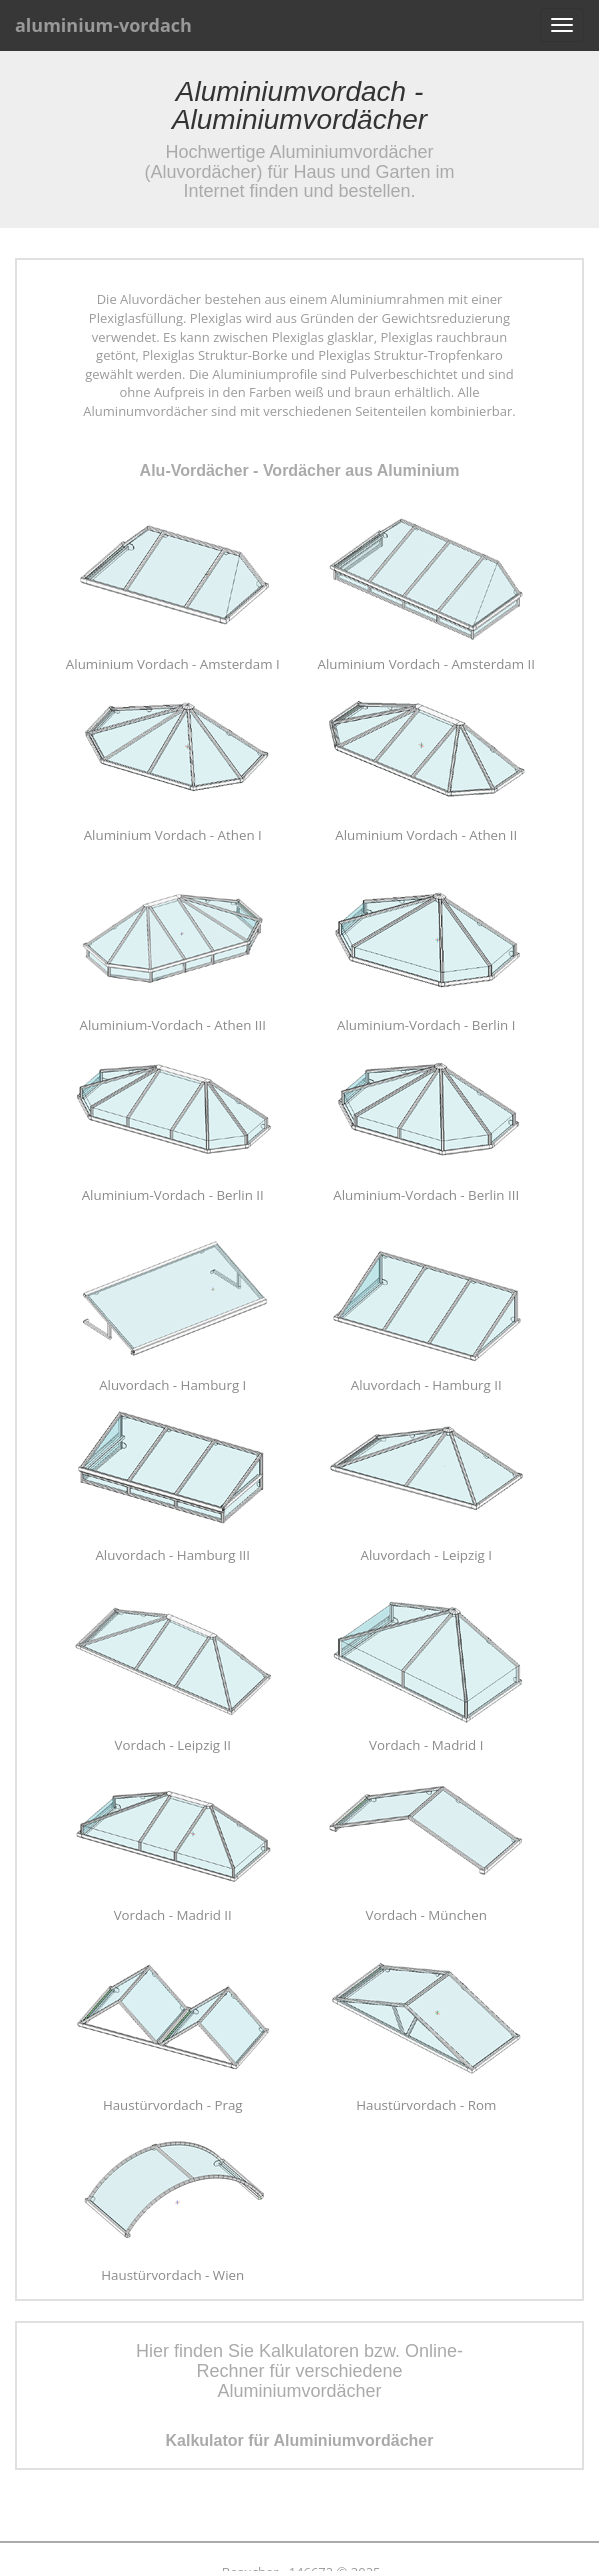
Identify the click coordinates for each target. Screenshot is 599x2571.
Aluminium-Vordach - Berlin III (426, 1195)
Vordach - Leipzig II (173, 1745)
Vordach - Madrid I (426, 1745)
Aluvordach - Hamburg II (426, 1385)
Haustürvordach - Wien (172, 2275)
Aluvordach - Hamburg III (172, 1555)
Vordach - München (426, 1915)
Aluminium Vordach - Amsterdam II (426, 664)
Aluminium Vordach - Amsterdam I (173, 664)
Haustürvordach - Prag (173, 2105)
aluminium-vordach (103, 25)
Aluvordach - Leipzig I (426, 1555)
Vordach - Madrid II (173, 1915)
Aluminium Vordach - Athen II (426, 835)
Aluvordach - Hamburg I (172, 1385)
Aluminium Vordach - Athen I (173, 835)
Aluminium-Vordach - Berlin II (173, 1195)
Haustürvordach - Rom (426, 2105)
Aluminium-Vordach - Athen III (173, 1025)
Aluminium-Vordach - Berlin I (426, 1025)
